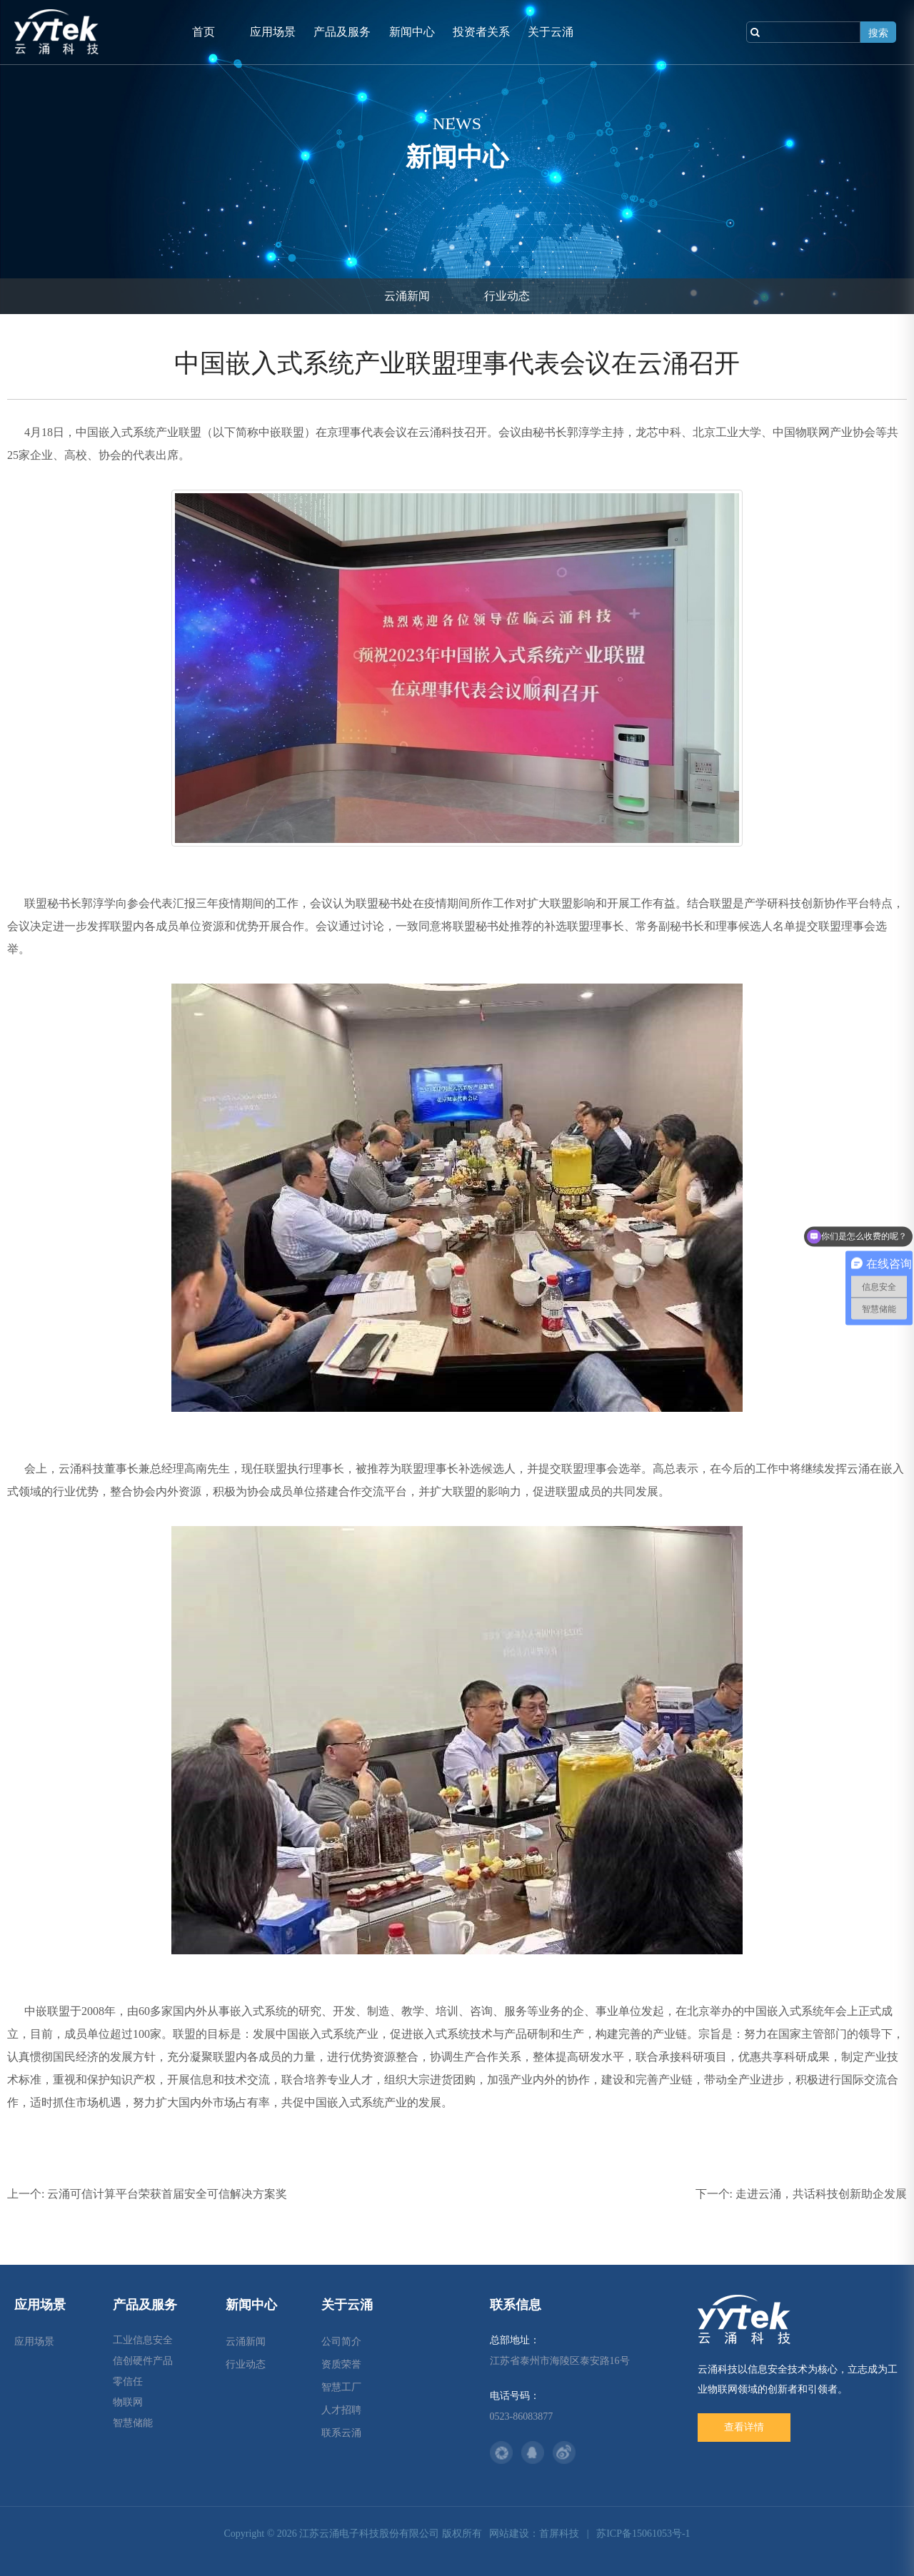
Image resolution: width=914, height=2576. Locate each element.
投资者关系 (481, 32)
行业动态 (507, 296)
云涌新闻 (407, 296)
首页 (203, 32)
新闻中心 (412, 32)
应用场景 (273, 32)
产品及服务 (342, 32)
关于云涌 (550, 32)
